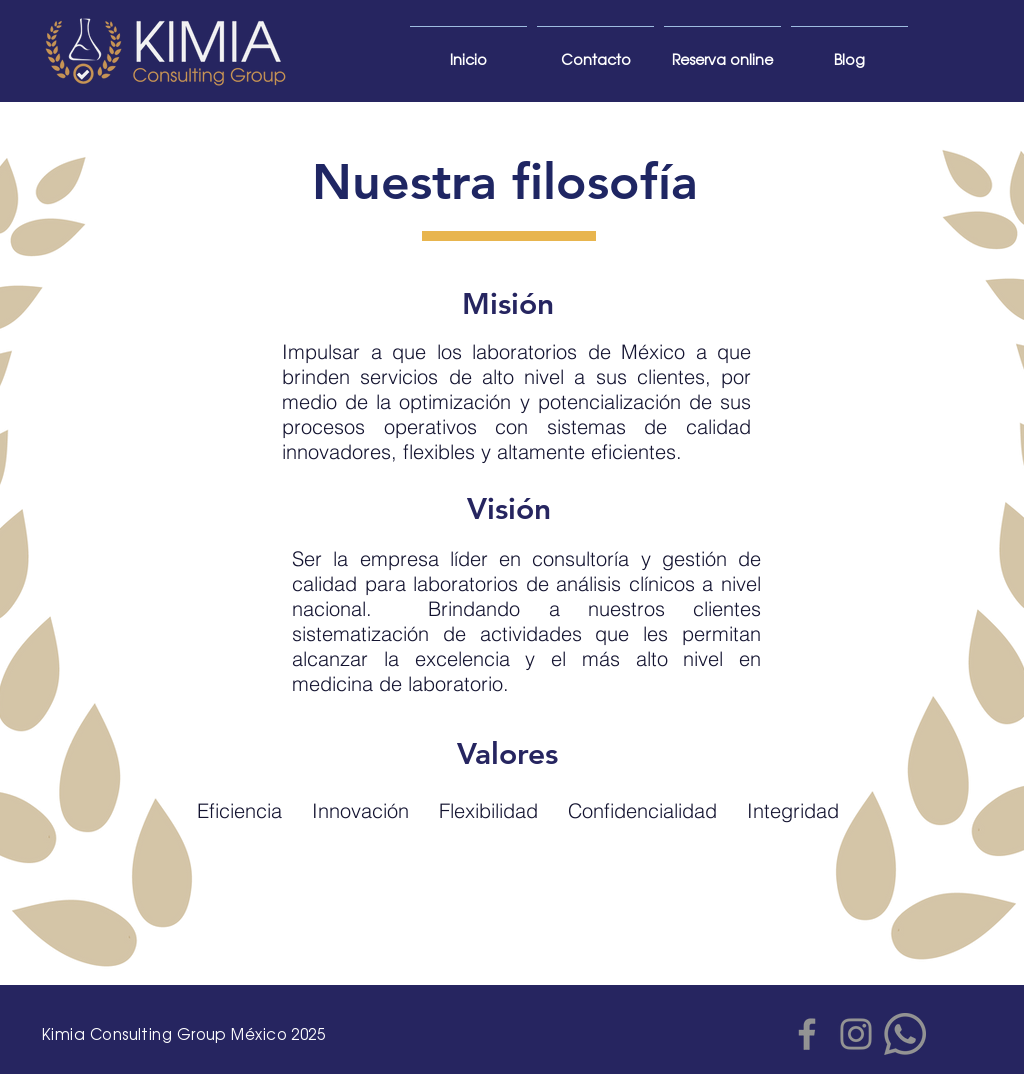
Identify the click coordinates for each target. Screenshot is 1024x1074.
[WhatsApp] (905, 1034)
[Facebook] (807, 1034)
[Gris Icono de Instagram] (856, 1034)
